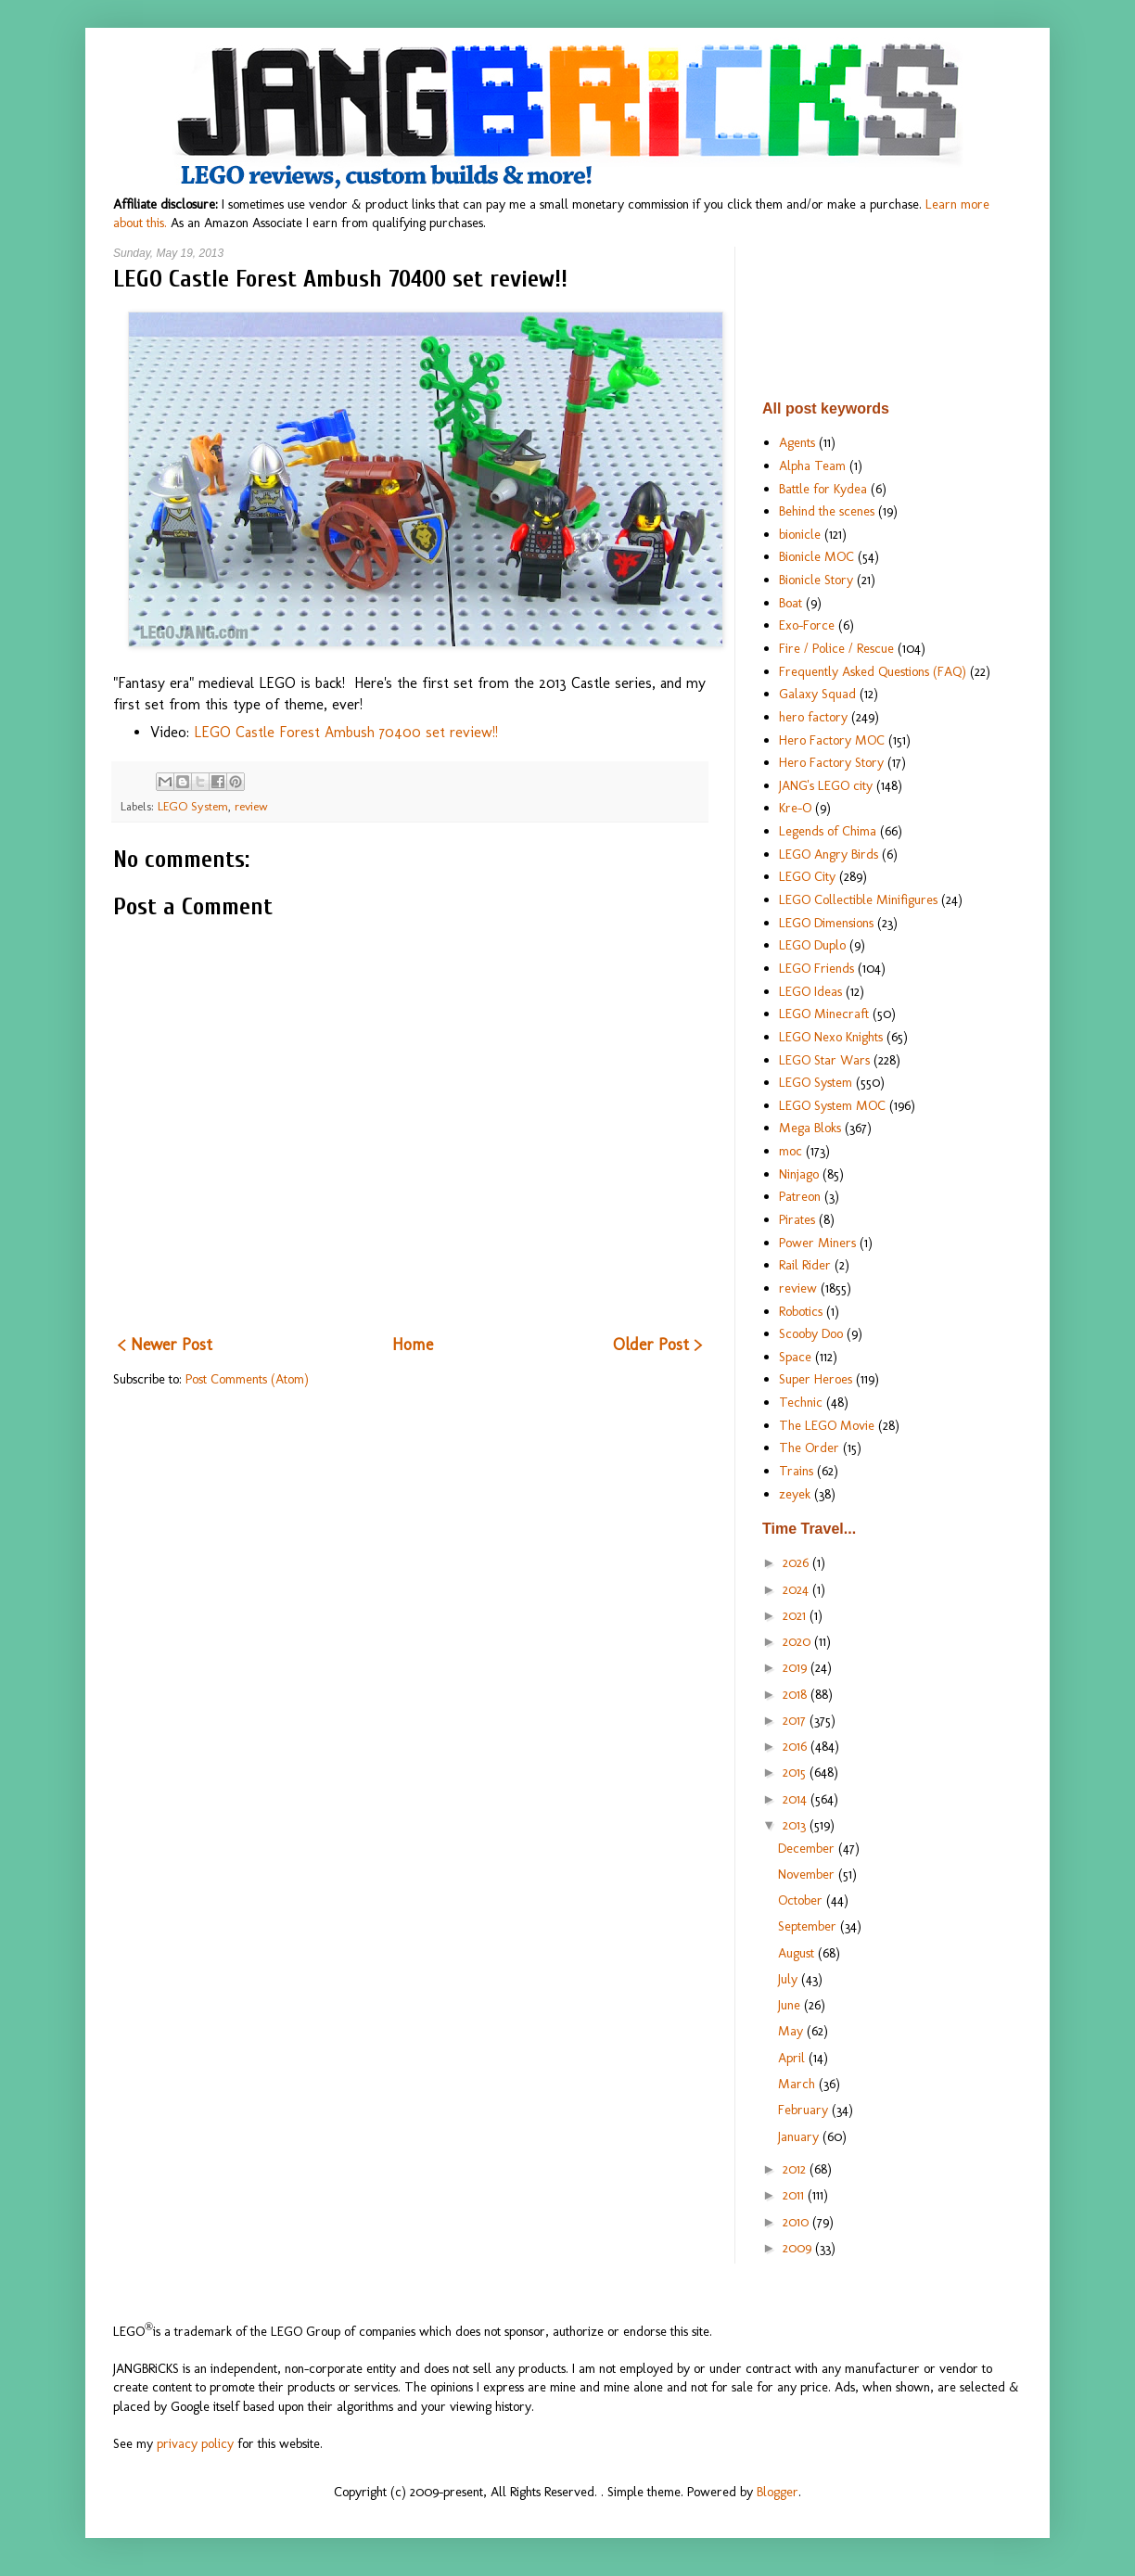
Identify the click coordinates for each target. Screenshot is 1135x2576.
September (809, 1926)
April (793, 2057)
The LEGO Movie (826, 1425)
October (802, 1900)
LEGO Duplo (812, 945)
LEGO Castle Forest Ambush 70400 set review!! (346, 732)
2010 (797, 2221)
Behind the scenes (826, 511)
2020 (798, 1641)
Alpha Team (812, 465)
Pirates (797, 1219)
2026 (797, 1562)
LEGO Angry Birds (828, 854)
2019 (796, 1667)
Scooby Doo (811, 1333)
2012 (796, 2169)
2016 (796, 1746)
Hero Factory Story (831, 762)
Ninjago (799, 1174)
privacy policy (195, 2443)
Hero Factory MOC (832, 740)
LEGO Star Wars (824, 1060)
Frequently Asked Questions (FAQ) (872, 671)
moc (790, 1150)
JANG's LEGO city (826, 785)
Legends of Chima (827, 831)
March (798, 2083)
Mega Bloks (810, 1127)
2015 (796, 1772)
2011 (795, 2195)
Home (412, 1344)
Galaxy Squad (817, 693)
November (808, 1874)
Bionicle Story (816, 579)
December (808, 1848)
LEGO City (807, 876)
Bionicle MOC (816, 556)
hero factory (813, 716)
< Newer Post (165, 1344)
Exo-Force (807, 625)
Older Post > (657, 1344)
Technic (801, 1402)
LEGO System (193, 806)
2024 (797, 1589)
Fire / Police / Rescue (836, 648)
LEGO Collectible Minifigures (858, 899)
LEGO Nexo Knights (831, 1036)
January (800, 2136)
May (792, 2030)
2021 (796, 1615)
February (805, 2109)
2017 (796, 1720)
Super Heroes (815, 1379)
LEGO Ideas (810, 991)
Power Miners (817, 1242)
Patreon (800, 1196)
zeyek (794, 1494)
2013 (796, 1825)
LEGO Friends (816, 968)
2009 (799, 2247)
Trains (796, 1470)
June (791, 2004)
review (251, 806)
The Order (809, 1447)
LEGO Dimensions (826, 922)
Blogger (777, 2491)
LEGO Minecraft (824, 1013)
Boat (790, 602)
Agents (797, 442)
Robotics (801, 1311)
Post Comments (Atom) (247, 1379)
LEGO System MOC (832, 1105)
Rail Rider (805, 1264)
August (798, 1953)
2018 (796, 1694)
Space (795, 1356)
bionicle (800, 534)
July (789, 1978)
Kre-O (795, 807)
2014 (796, 1799)
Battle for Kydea (823, 488)
